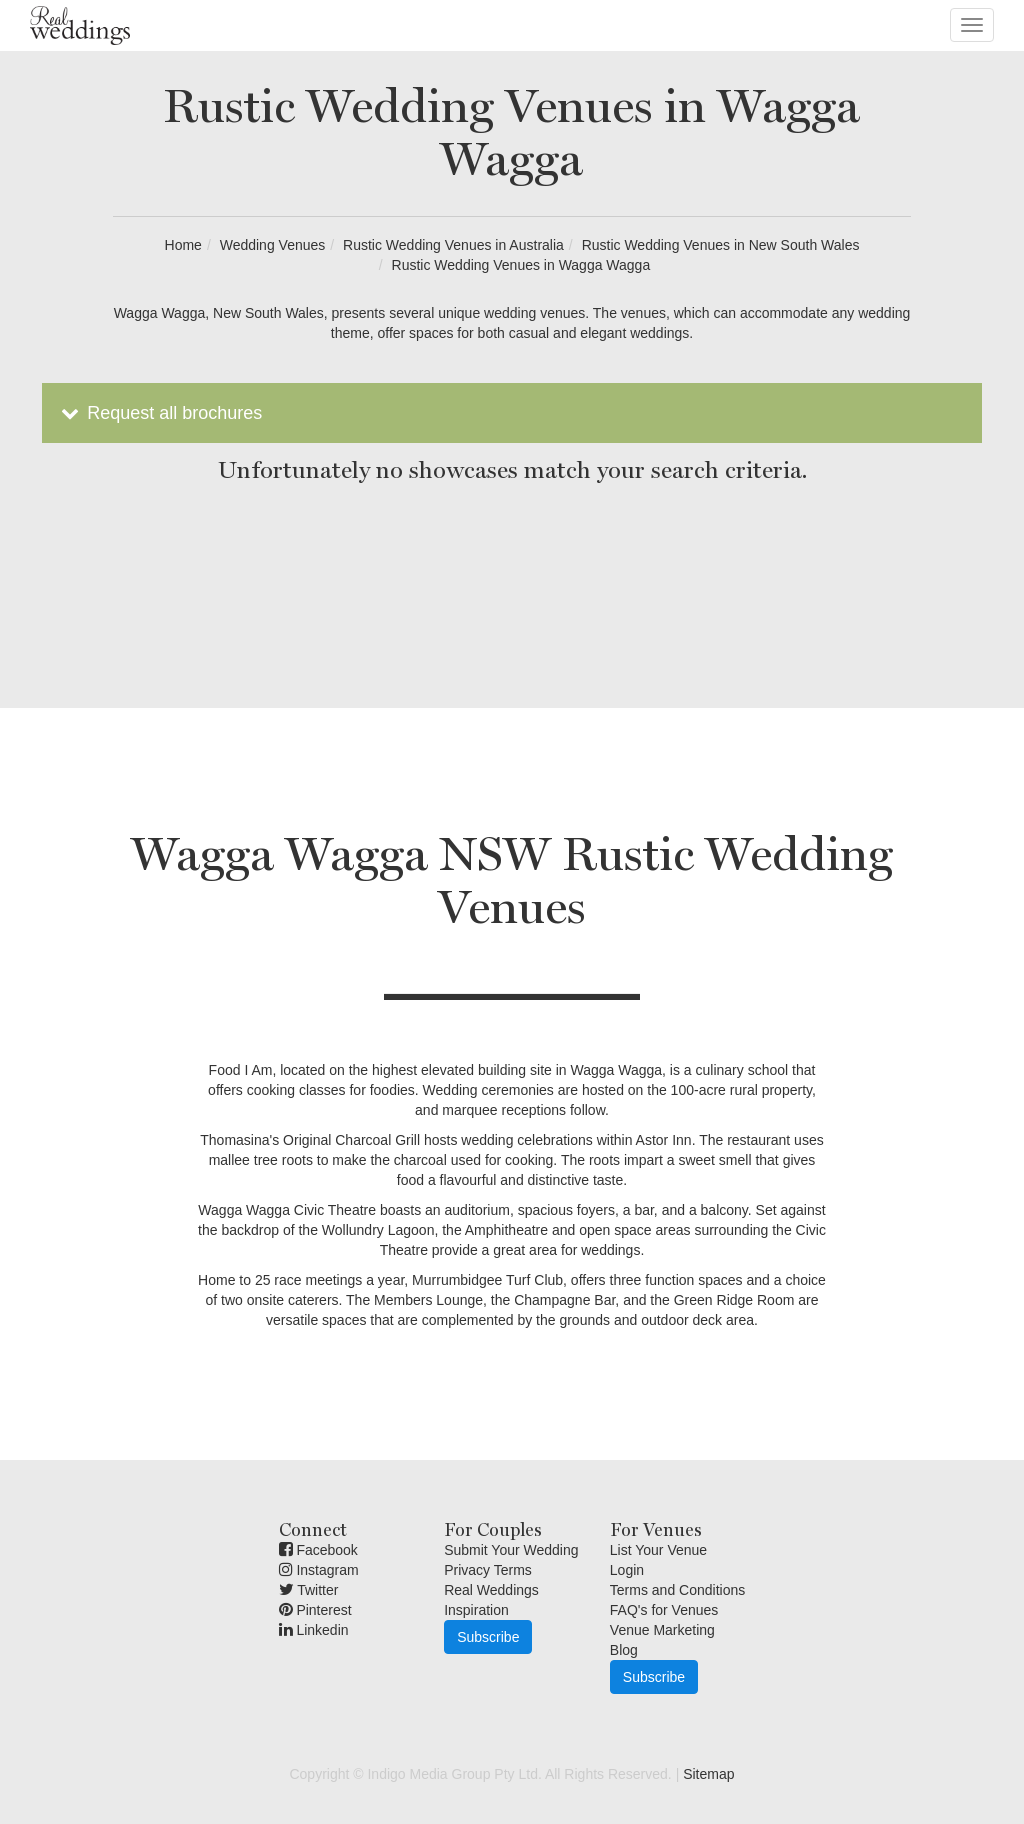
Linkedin (314, 1630)
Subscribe (488, 1637)
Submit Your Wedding (511, 1550)
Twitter (309, 1590)
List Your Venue (658, 1550)
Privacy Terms (488, 1570)
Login (627, 1570)
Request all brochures (159, 413)
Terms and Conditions (677, 1590)
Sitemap (708, 1774)
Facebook (318, 1550)
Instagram (319, 1570)
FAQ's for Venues (664, 1610)
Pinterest (315, 1610)
